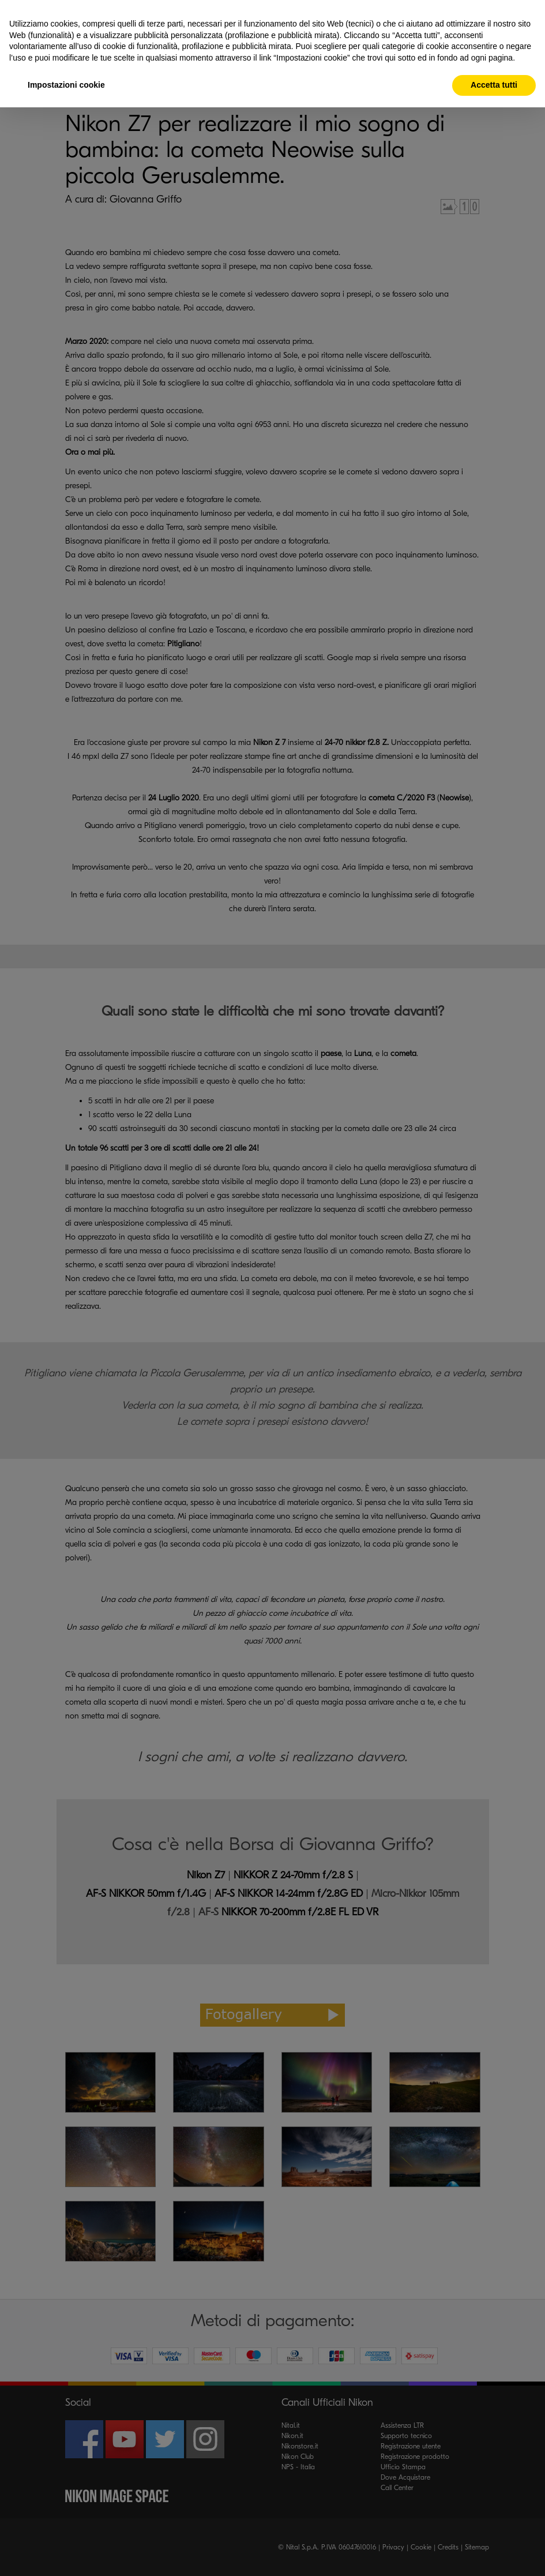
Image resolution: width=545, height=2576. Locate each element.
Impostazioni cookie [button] (66, 84)
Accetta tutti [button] (494, 84)
